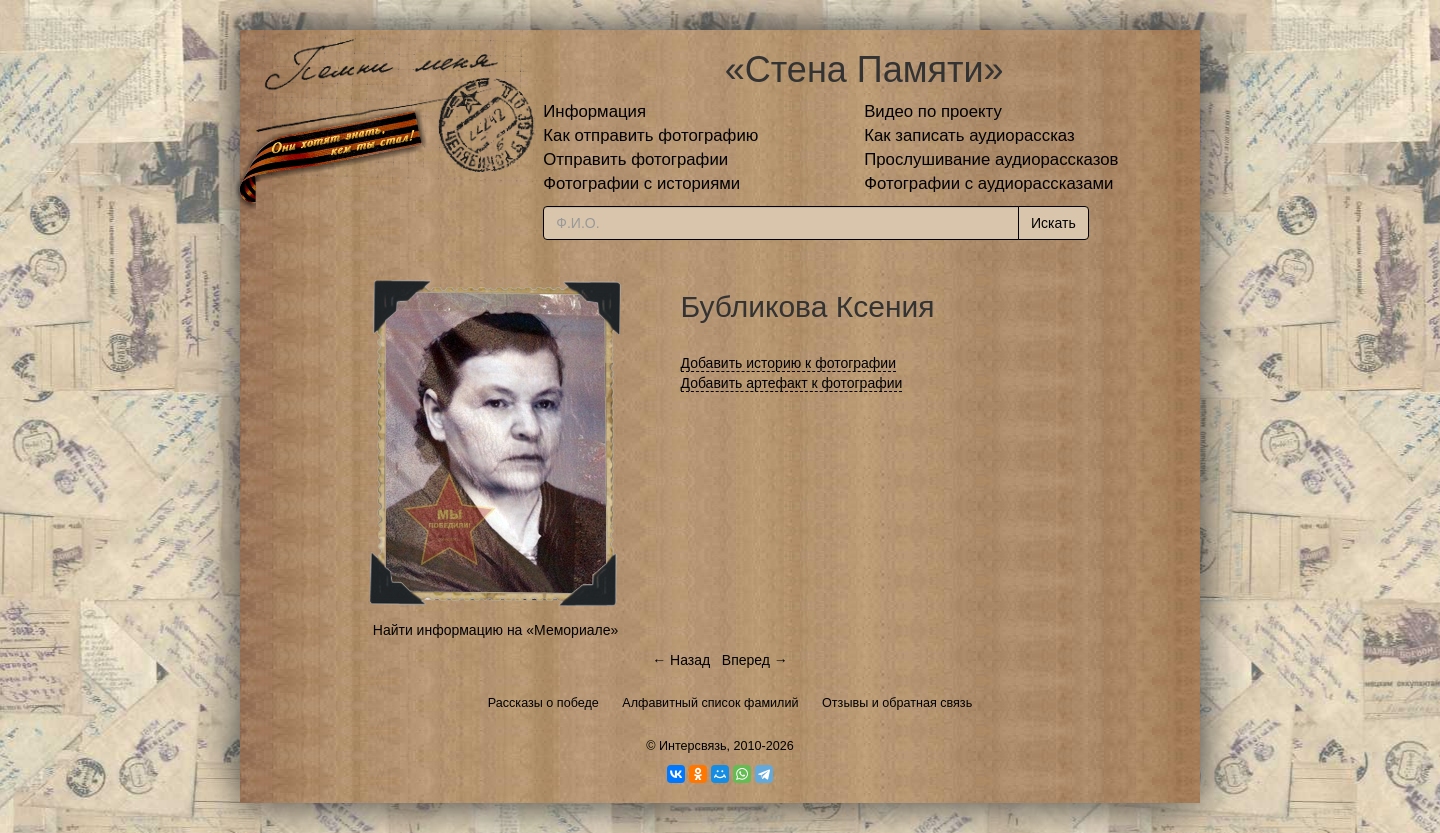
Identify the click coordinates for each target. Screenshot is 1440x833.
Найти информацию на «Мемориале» (495, 630)
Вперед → (755, 660)
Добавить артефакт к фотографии (792, 383)
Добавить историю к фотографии (789, 363)
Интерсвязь (693, 746)
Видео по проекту (933, 111)
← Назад (681, 660)
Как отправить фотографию (650, 135)
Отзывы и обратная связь (897, 703)
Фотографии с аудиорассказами (988, 183)
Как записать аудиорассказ (969, 135)
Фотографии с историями (641, 183)
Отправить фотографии (635, 159)
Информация (594, 111)
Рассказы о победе (543, 703)
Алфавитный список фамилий (710, 703)
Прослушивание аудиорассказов (991, 159)
